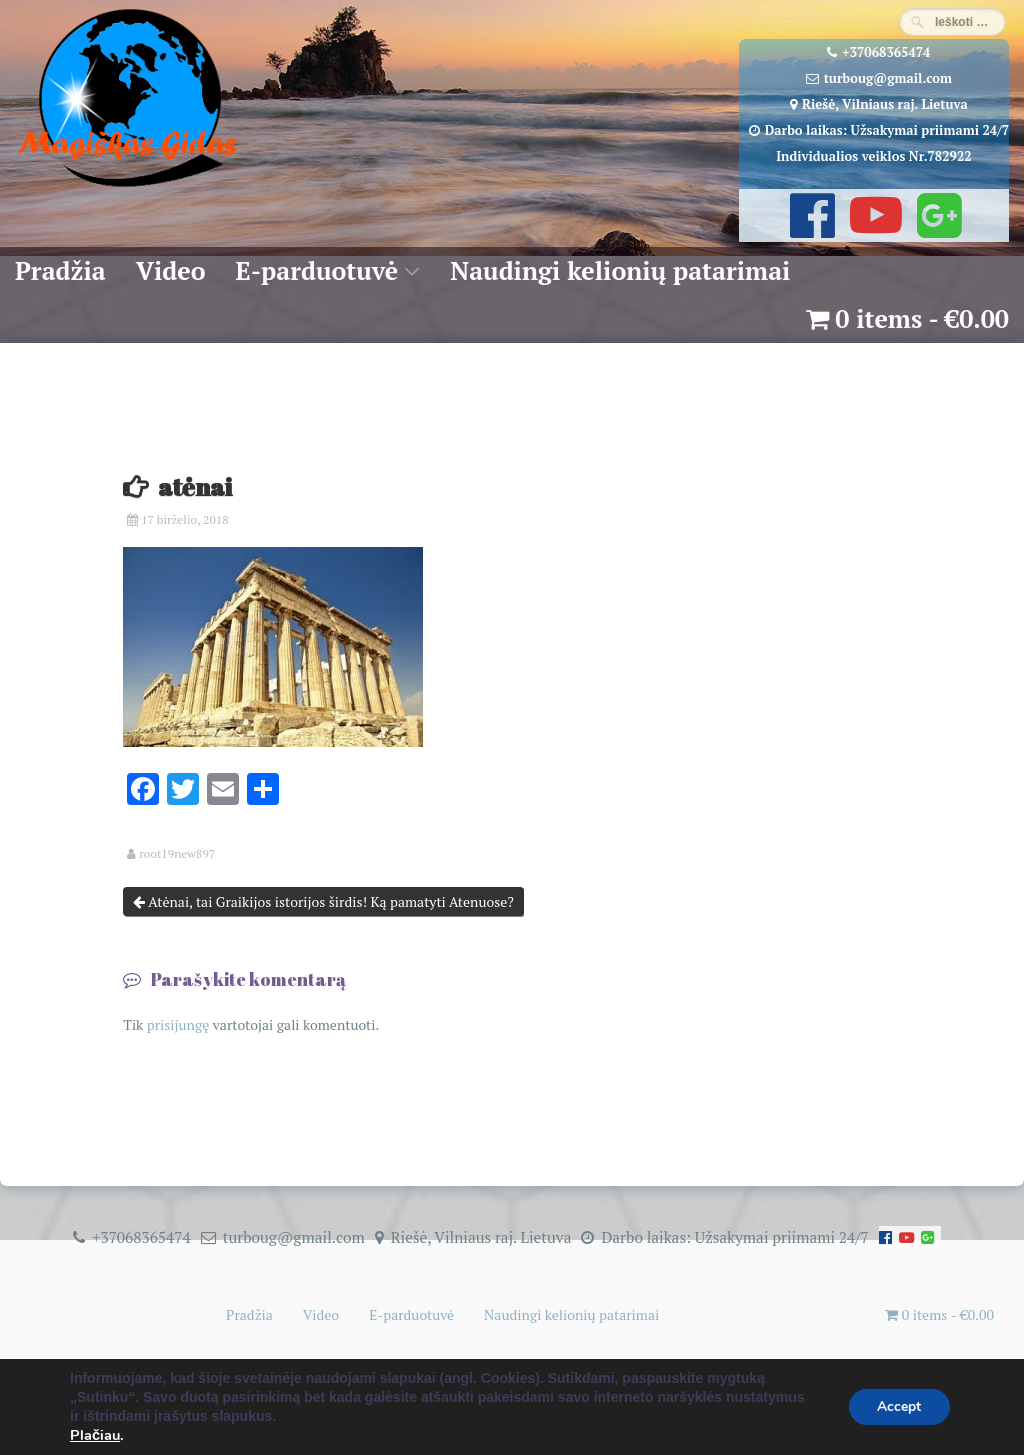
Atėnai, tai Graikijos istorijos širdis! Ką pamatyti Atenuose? (323, 901)
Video (171, 270)
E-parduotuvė (317, 270)
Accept (896, 1409)
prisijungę (178, 1024)
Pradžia (60, 270)
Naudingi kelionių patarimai (620, 270)
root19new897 (177, 854)
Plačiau (95, 1436)
